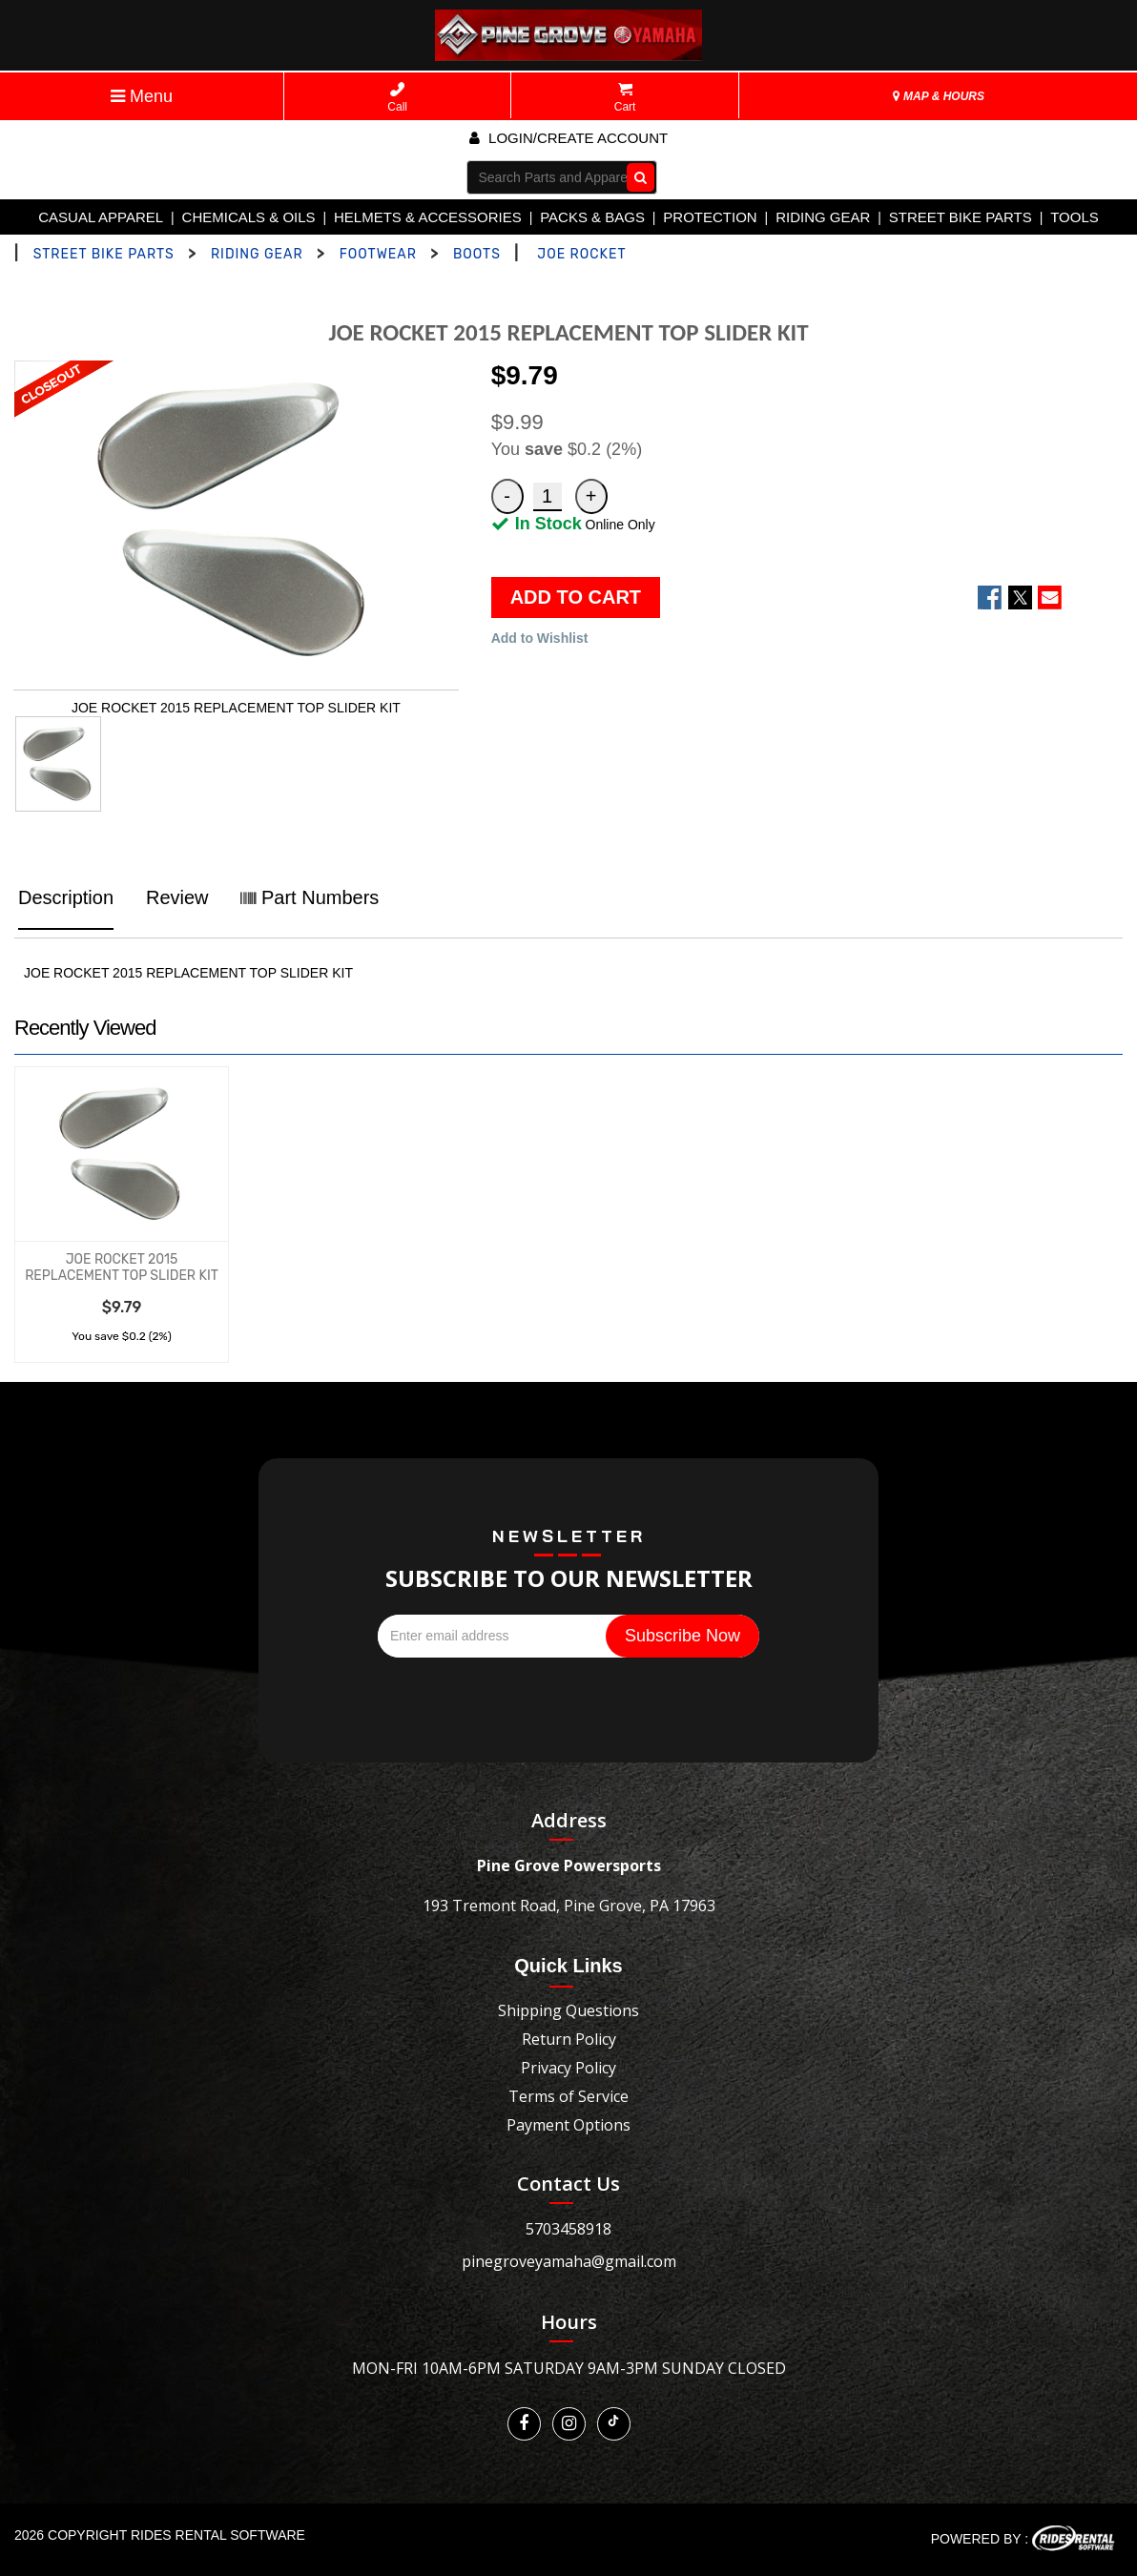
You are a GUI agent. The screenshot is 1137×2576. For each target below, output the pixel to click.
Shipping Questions (568, 2010)
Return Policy (569, 2039)
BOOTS (477, 254)
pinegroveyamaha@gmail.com (569, 2261)
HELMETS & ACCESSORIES (428, 217)
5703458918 (568, 2228)
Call (397, 97)
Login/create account (568, 138)
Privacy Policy (568, 2067)
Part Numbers (309, 897)
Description (66, 897)
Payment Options (568, 2124)
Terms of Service (568, 2096)
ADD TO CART (575, 597)
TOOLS (1074, 217)
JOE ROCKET (581, 254)
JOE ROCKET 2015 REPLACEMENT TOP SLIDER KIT (121, 1267)
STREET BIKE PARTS (960, 217)
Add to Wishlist (540, 638)
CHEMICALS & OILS (249, 217)
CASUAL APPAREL (100, 217)
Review (177, 897)
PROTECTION (709, 217)
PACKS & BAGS (592, 217)
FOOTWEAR (378, 254)
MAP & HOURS (938, 96)
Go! (636, 176)
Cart (625, 97)
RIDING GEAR (822, 217)
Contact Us (568, 2183)
